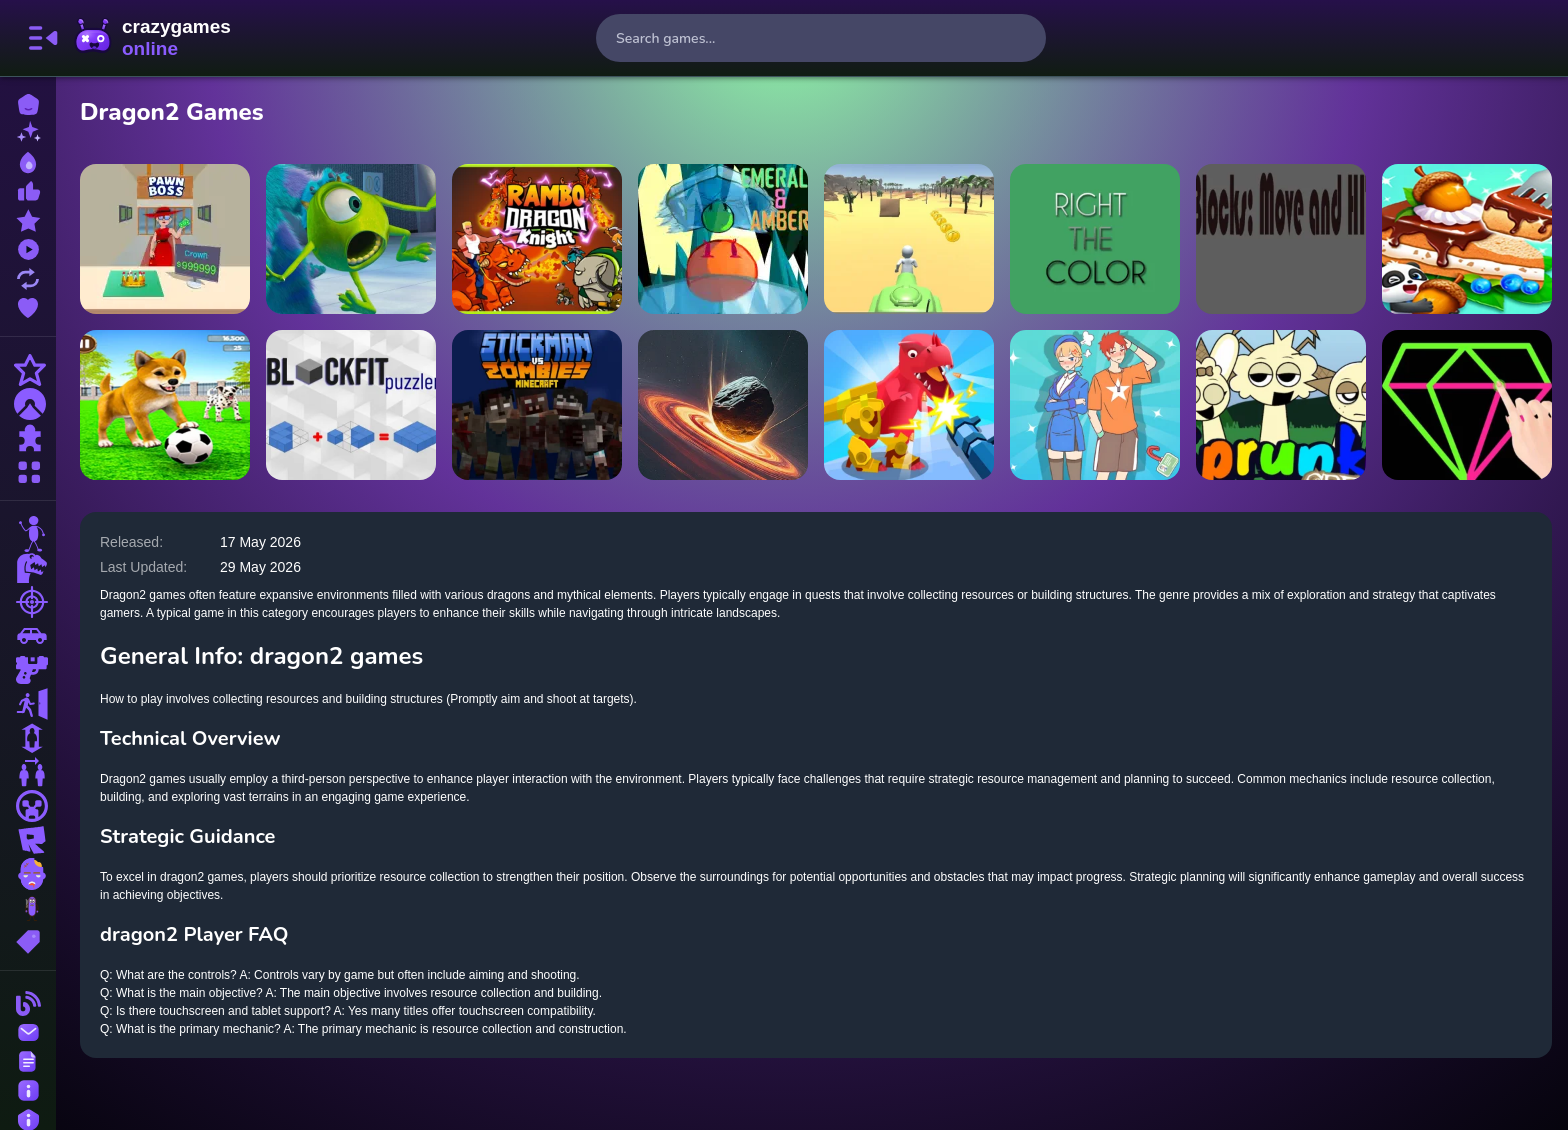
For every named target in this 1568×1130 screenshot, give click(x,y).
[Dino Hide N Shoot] (909, 405)
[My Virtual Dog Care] (165, 405)
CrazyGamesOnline (153, 38)
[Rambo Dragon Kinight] (537, 239)
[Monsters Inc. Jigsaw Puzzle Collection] (351, 239)
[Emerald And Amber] (723, 239)
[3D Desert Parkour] (909, 239)
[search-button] (1022, 38)
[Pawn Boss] (165, 239)
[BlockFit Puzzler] (351, 405)
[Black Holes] (723, 405)
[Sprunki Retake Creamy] (1281, 405)
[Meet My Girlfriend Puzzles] (1095, 405)
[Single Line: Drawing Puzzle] (1467, 405)
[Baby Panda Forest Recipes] (1467, 239)
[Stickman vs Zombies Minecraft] (537, 405)
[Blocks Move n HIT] (1281, 239)
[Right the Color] (1095, 239)
